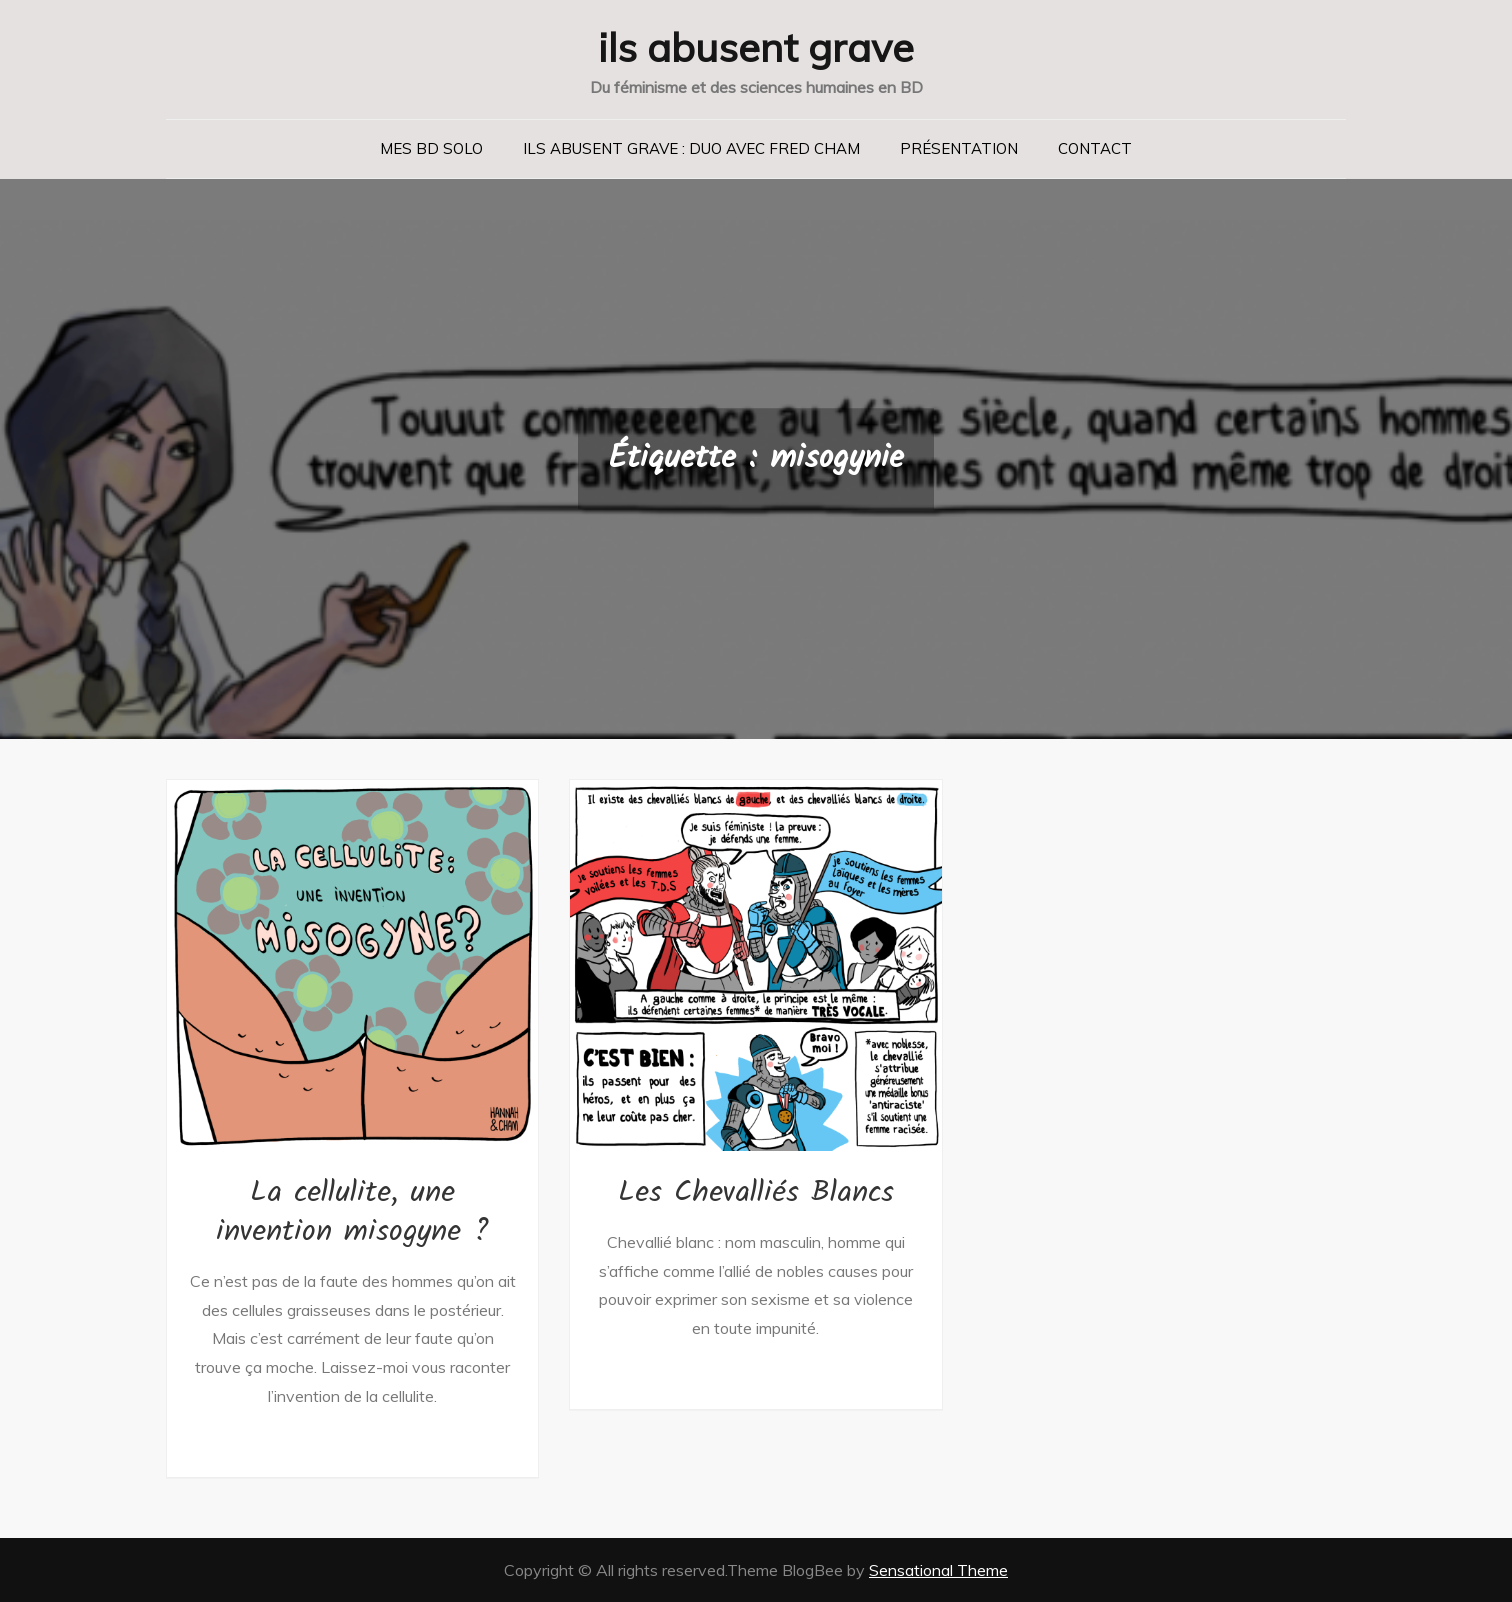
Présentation (959, 148)
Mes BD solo (431, 148)
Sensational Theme (938, 1570)
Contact (1095, 148)
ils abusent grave (756, 46)
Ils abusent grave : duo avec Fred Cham (691, 148)
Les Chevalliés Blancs (756, 1193)
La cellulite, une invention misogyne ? (352, 1212)
